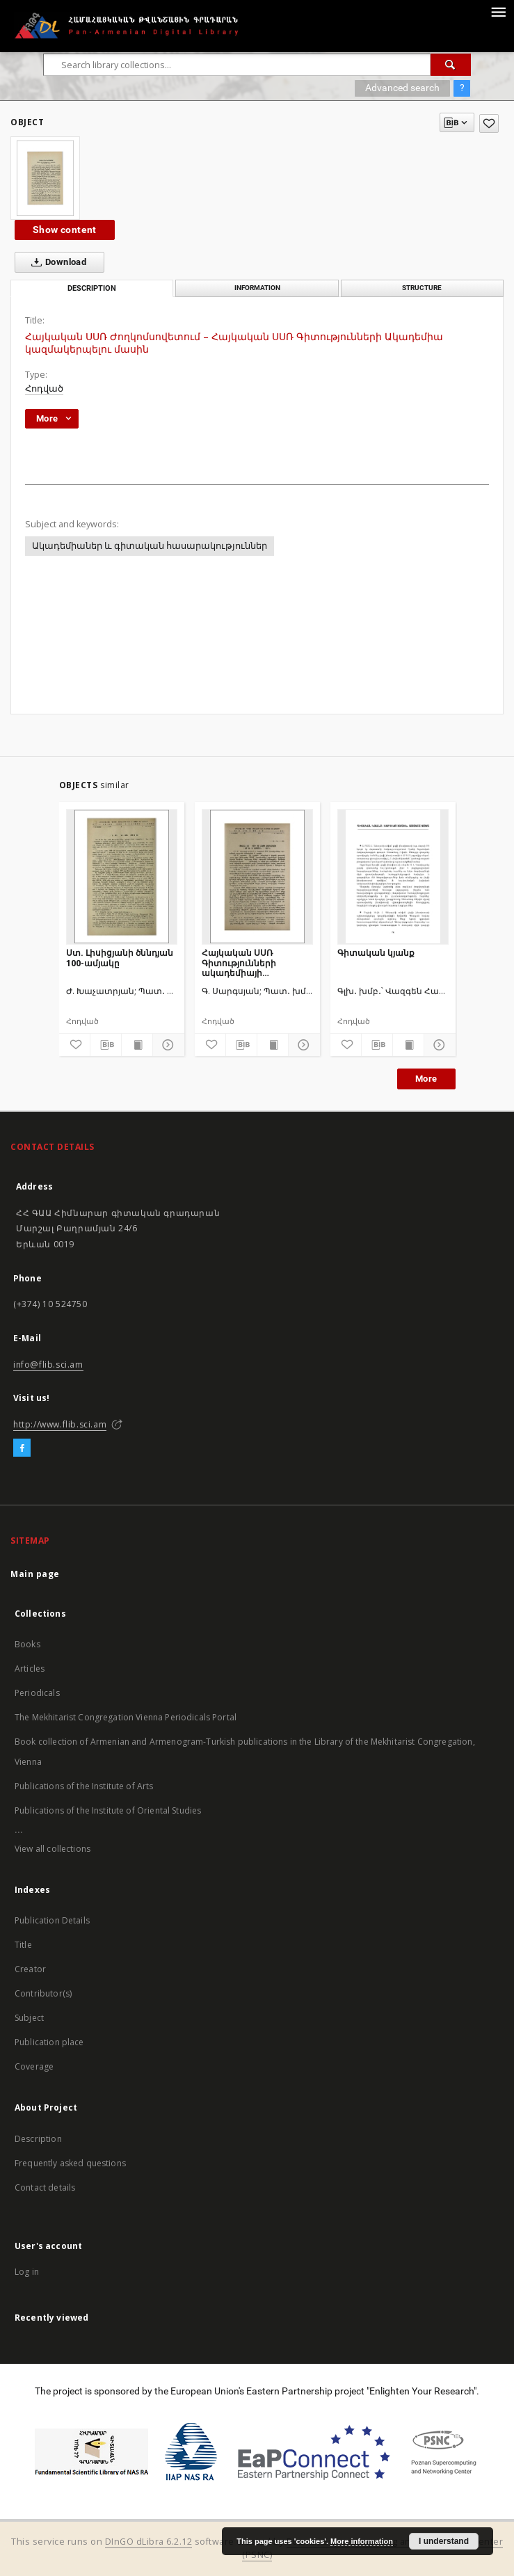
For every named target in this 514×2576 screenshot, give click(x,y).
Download (56, 262)
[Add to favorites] (489, 123)
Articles (30, 1668)
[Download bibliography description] (105, 1045)
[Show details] (166, 1045)
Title (23, 1945)
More (426, 1078)
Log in (27, 2272)
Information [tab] (257, 287)
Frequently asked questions (70, 2163)
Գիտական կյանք (376, 953)
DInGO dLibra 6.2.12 (149, 2541)
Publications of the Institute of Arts (84, 1786)
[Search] (451, 65)
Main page (35, 1574)
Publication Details (52, 1920)
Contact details (45, 2187)
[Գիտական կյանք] (393, 876)
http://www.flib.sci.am (59, 1424)
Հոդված (44, 388)
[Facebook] (22, 1448)
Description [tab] (91, 288)
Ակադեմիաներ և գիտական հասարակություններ (149, 546)
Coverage (34, 2066)
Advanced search (402, 87)
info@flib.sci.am (48, 1364)
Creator (30, 1969)
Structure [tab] (422, 287)
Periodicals (37, 1693)
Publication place (49, 2042)
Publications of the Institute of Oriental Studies (108, 1810)
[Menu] (498, 11)
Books (27, 1644)
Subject (29, 2018)
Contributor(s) (43, 1993)
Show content (65, 229)
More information (361, 2541)
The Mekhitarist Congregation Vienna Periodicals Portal (125, 1717)
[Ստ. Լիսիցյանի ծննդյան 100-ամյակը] (122, 876)
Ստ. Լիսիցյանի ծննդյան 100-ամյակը (119, 957)
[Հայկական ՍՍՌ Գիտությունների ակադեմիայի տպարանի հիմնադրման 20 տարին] (257, 876)
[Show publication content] (137, 1045)
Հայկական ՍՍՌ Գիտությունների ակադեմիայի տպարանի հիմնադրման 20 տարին (256, 962)
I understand (444, 2541)
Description (38, 2139)
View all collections (52, 1849)
